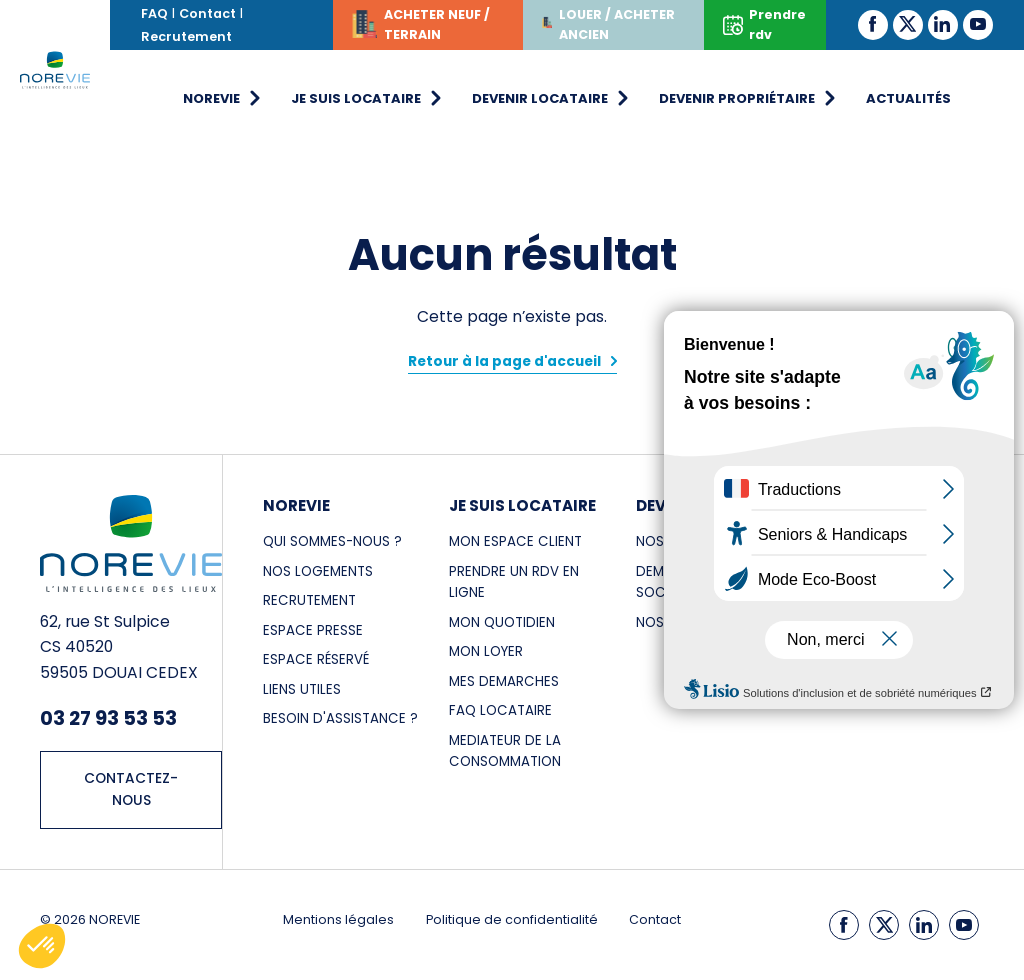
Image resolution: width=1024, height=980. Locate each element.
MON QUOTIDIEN (502, 622)
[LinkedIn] (943, 24)
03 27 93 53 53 (108, 718)
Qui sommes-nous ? (332, 541)
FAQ (154, 13)
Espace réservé (316, 659)
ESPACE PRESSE (313, 630)
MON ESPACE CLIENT (515, 541)
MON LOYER (486, 651)
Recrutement (186, 36)
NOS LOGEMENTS (318, 571)
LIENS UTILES (302, 689)
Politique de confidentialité (512, 919)
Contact (207, 13)
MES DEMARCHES (504, 681)
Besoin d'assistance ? (340, 718)
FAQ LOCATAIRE (500, 710)
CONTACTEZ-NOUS (131, 789)
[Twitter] (908, 24)
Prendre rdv (764, 24)
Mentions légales (338, 919)
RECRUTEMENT (309, 600)
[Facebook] (873, 24)
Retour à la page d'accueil (504, 361)
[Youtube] (978, 24)
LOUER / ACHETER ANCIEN (608, 24)
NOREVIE (296, 505)
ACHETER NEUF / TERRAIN (421, 27)
